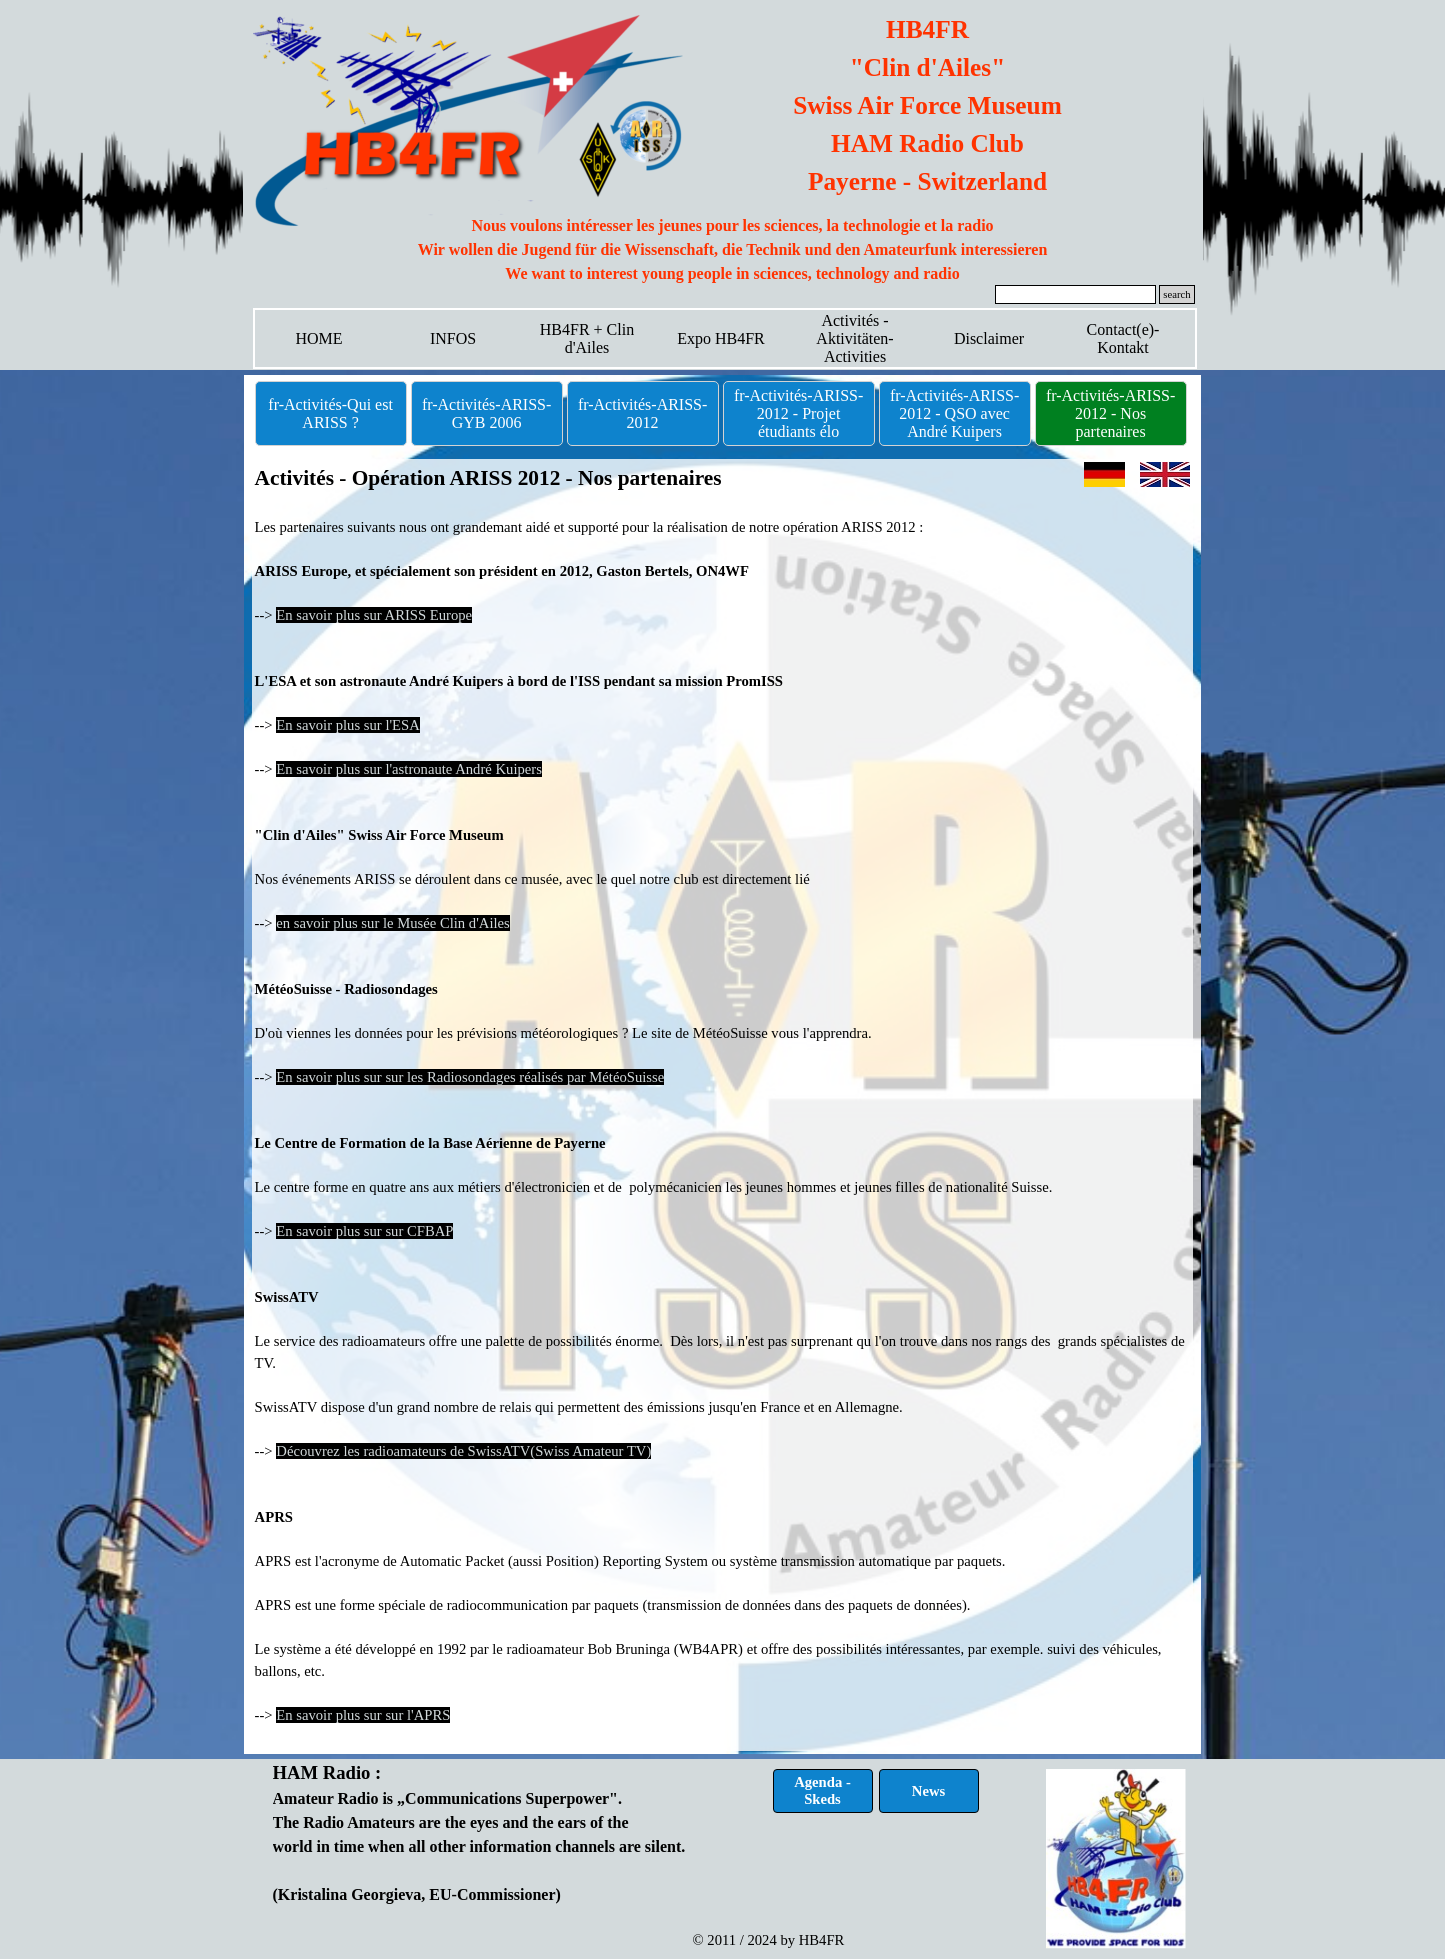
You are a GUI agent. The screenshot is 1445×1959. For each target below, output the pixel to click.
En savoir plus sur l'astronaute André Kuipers (409, 769)
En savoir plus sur (328, 1077)
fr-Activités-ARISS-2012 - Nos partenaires (1110, 413)
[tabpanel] (733, 250)
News (928, 1791)
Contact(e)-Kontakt (1123, 338)
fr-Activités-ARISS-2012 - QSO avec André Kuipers (954, 413)
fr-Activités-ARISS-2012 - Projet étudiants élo (798, 413)
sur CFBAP (418, 1231)
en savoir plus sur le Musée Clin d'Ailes (392, 923)
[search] (1076, 294)
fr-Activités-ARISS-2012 (642, 413)
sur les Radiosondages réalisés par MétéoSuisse (523, 1077)
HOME (318, 338)
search (1176, 294)
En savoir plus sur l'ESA (348, 725)
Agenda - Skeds (822, 1790)
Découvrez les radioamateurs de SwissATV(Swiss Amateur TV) (463, 1451)
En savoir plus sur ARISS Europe (374, 615)
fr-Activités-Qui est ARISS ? (330, 413)
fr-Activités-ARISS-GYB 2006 (486, 413)
